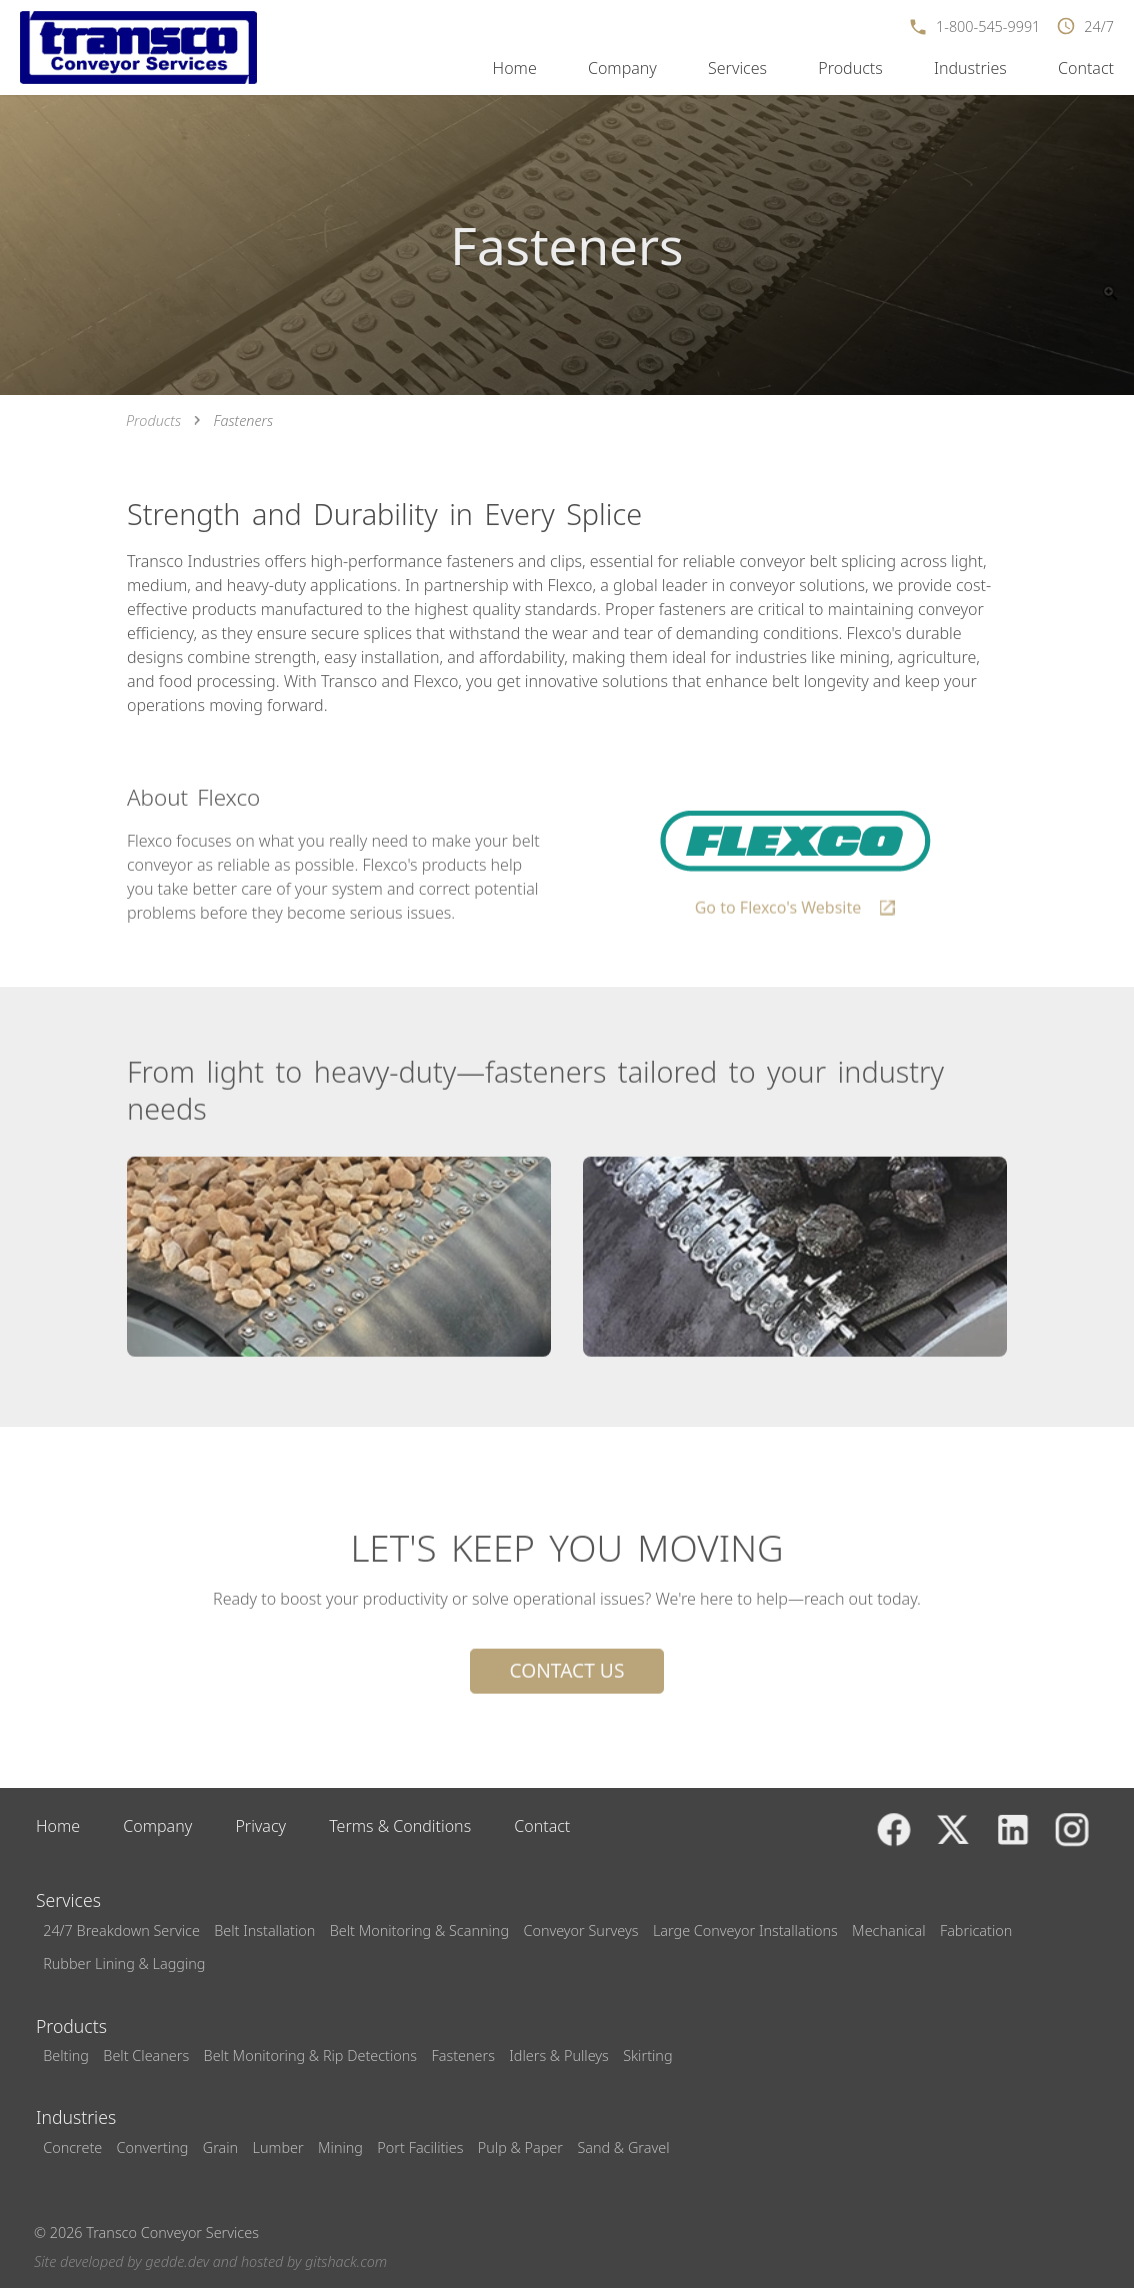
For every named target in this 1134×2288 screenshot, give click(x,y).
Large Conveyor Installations (745, 1930)
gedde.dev (177, 2261)
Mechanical (888, 1930)
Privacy (260, 1826)
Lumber (278, 2147)
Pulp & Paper (520, 2147)
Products (850, 68)
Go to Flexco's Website (796, 914)
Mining (340, 2147)
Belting (66, 2055)
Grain (220, 2147)
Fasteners (462, 2055)
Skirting (647, 2055)
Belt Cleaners (146, 2055)
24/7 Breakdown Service (121, 1930)
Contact (1086, 68)
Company (622, 68)
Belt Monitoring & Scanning (419, 1930)
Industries (970, 68)
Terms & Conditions (400, 1826)
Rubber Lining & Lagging (124, 1963)
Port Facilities (420, 2147)
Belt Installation (264, 1930)
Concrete (72, 2147)
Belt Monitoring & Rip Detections (311, 2055)
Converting (153, 2147)
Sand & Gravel (623, 2147)
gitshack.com (346, 2261)
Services (737, 68)
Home (515, 68)
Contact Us (567, 1673)
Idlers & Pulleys (558, 2055)
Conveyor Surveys (580, 1930)
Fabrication (976, 1930)
